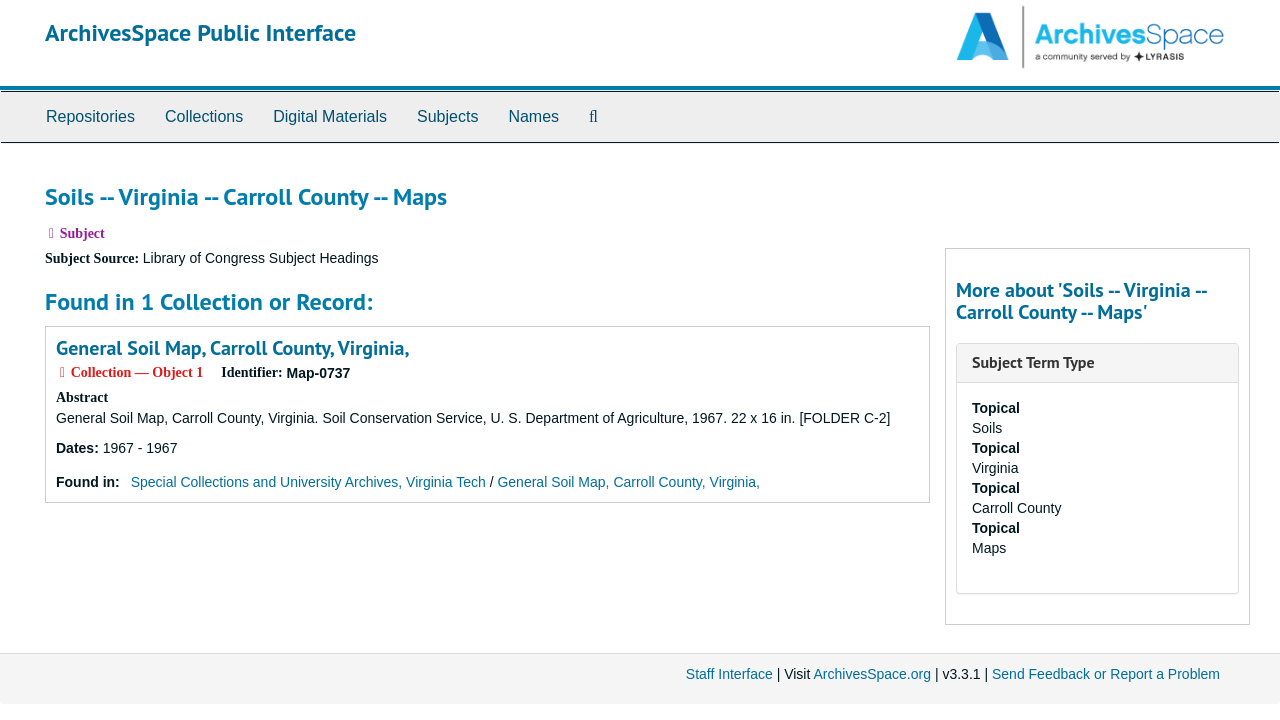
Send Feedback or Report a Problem (1106, 674)
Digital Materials (330, 116)
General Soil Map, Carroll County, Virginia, (233, 348)
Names (533, 116)
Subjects (447, 116)
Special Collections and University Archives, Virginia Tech (308, 482)
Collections (204, 116)
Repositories (90, 116)
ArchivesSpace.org (872, 674)
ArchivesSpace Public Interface (200, 32)
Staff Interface (729, 674)
